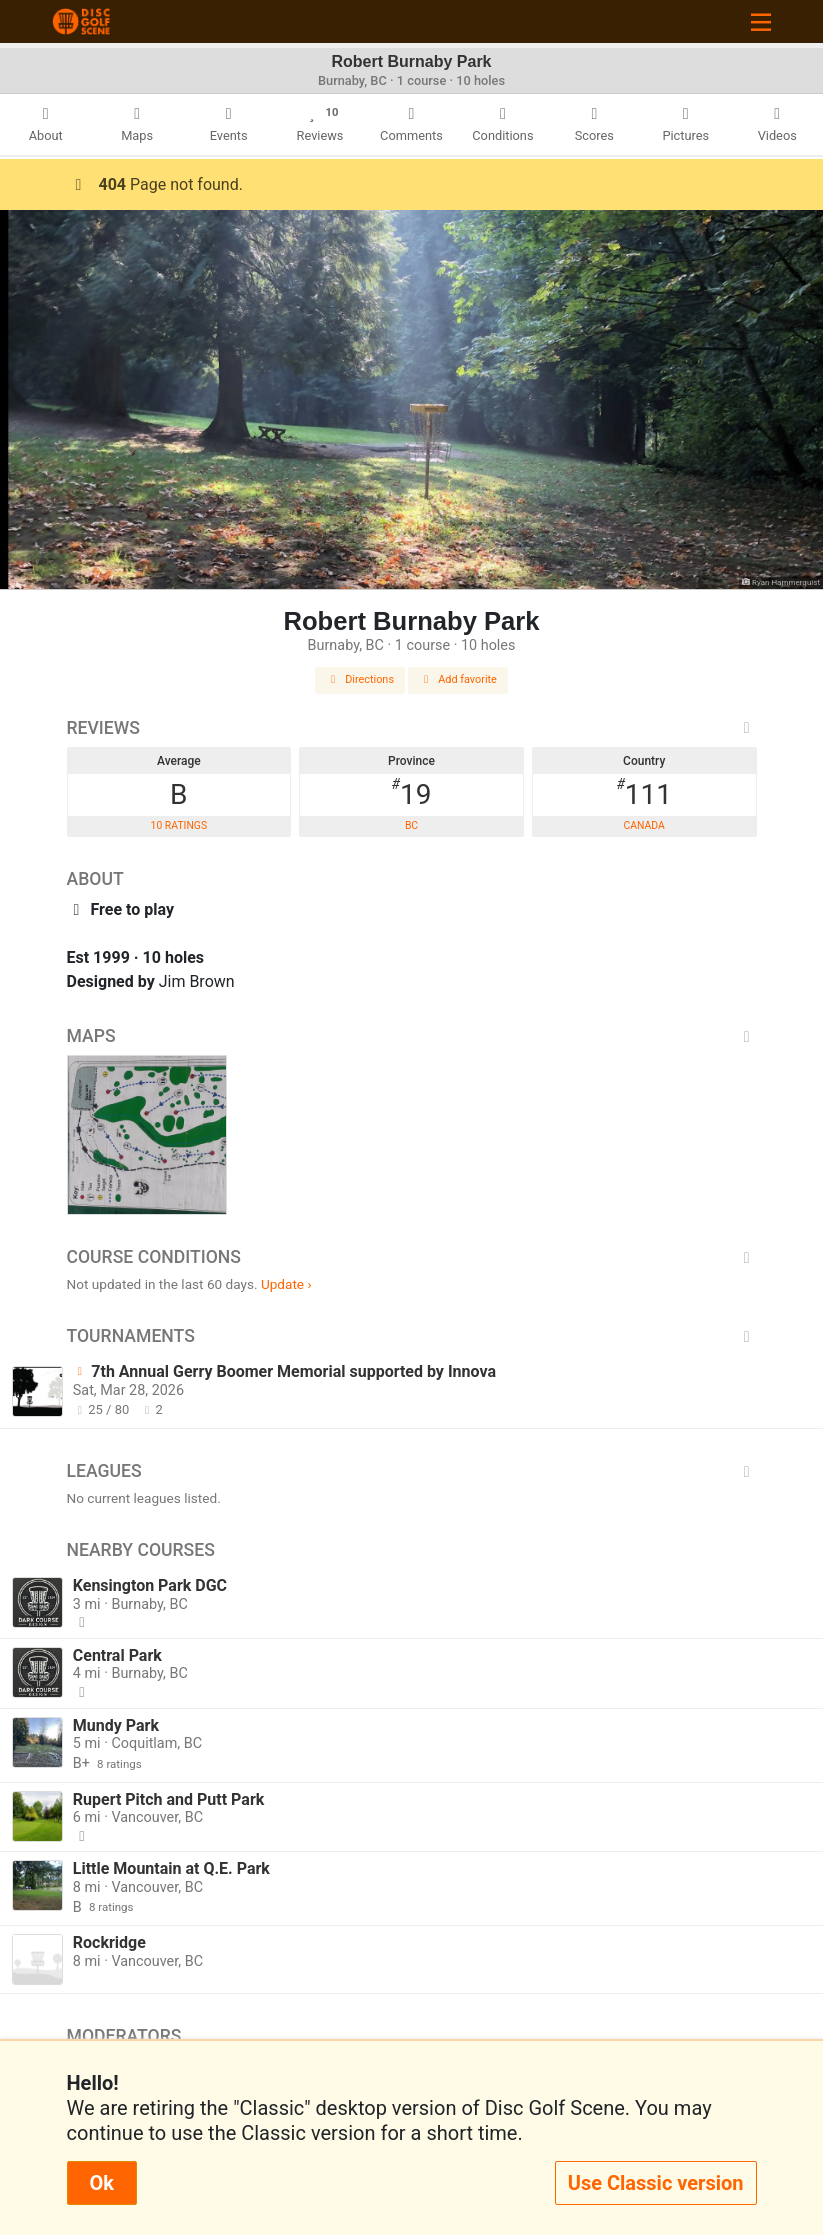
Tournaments (412, 1336)
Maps (412, 1036)
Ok (102, 2183)
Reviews (412, 728)
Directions (360, 679)
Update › (286, 1284)
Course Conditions (412, 1257)
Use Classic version (656, 2183)
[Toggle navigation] (761, 21)
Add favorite (458, 679)
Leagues (412, 1471)
